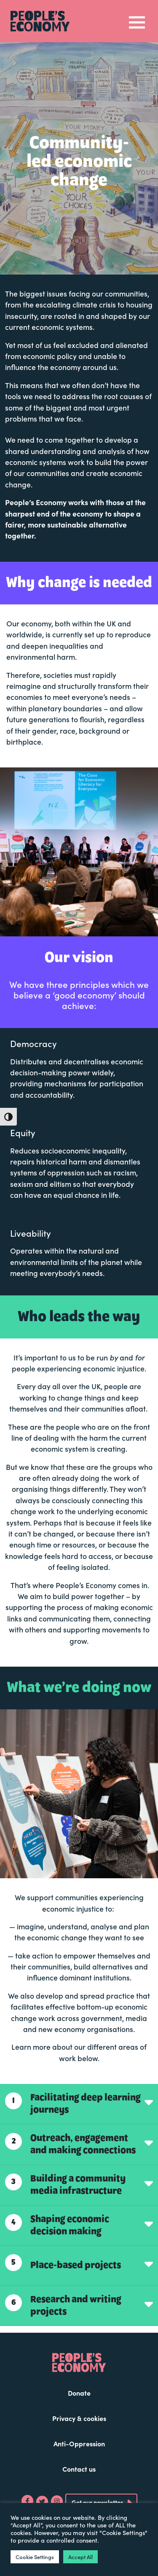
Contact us (79, 2468)
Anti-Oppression (79, 2443)
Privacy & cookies (79, 2418)
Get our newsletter (97, 2502)
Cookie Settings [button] (35, 2557)
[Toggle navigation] (137, 21)
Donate (79, 2392)
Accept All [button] (80, 2557)
